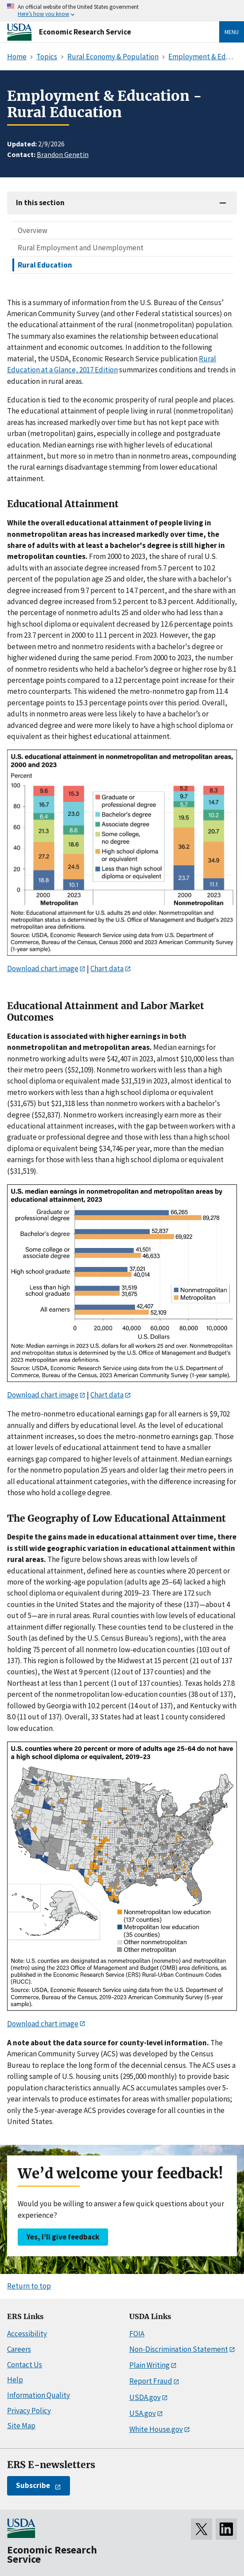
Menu (232, 32)
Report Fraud (150, 2381)
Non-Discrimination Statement (178, 2349)
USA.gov (142, 2413)
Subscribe (33, 2485)
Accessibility (27, 2334)
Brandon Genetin (63, 154)
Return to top (29, 2286)
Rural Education (45, 265)
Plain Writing (149, 2365)
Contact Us (24, 2364)
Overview (32, 230)
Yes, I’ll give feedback (63, 2237)
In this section (40, 202)
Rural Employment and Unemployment (80, 248)
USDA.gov (145, 2397)
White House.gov (156, 2429)
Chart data (107, 968)
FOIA (136, 2334)
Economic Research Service (85, 32)
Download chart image (42, 968)
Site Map (21, 2426)
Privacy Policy (29, 2410)
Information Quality (38, 2395)
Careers (19, 2349)
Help (15, 2380)
